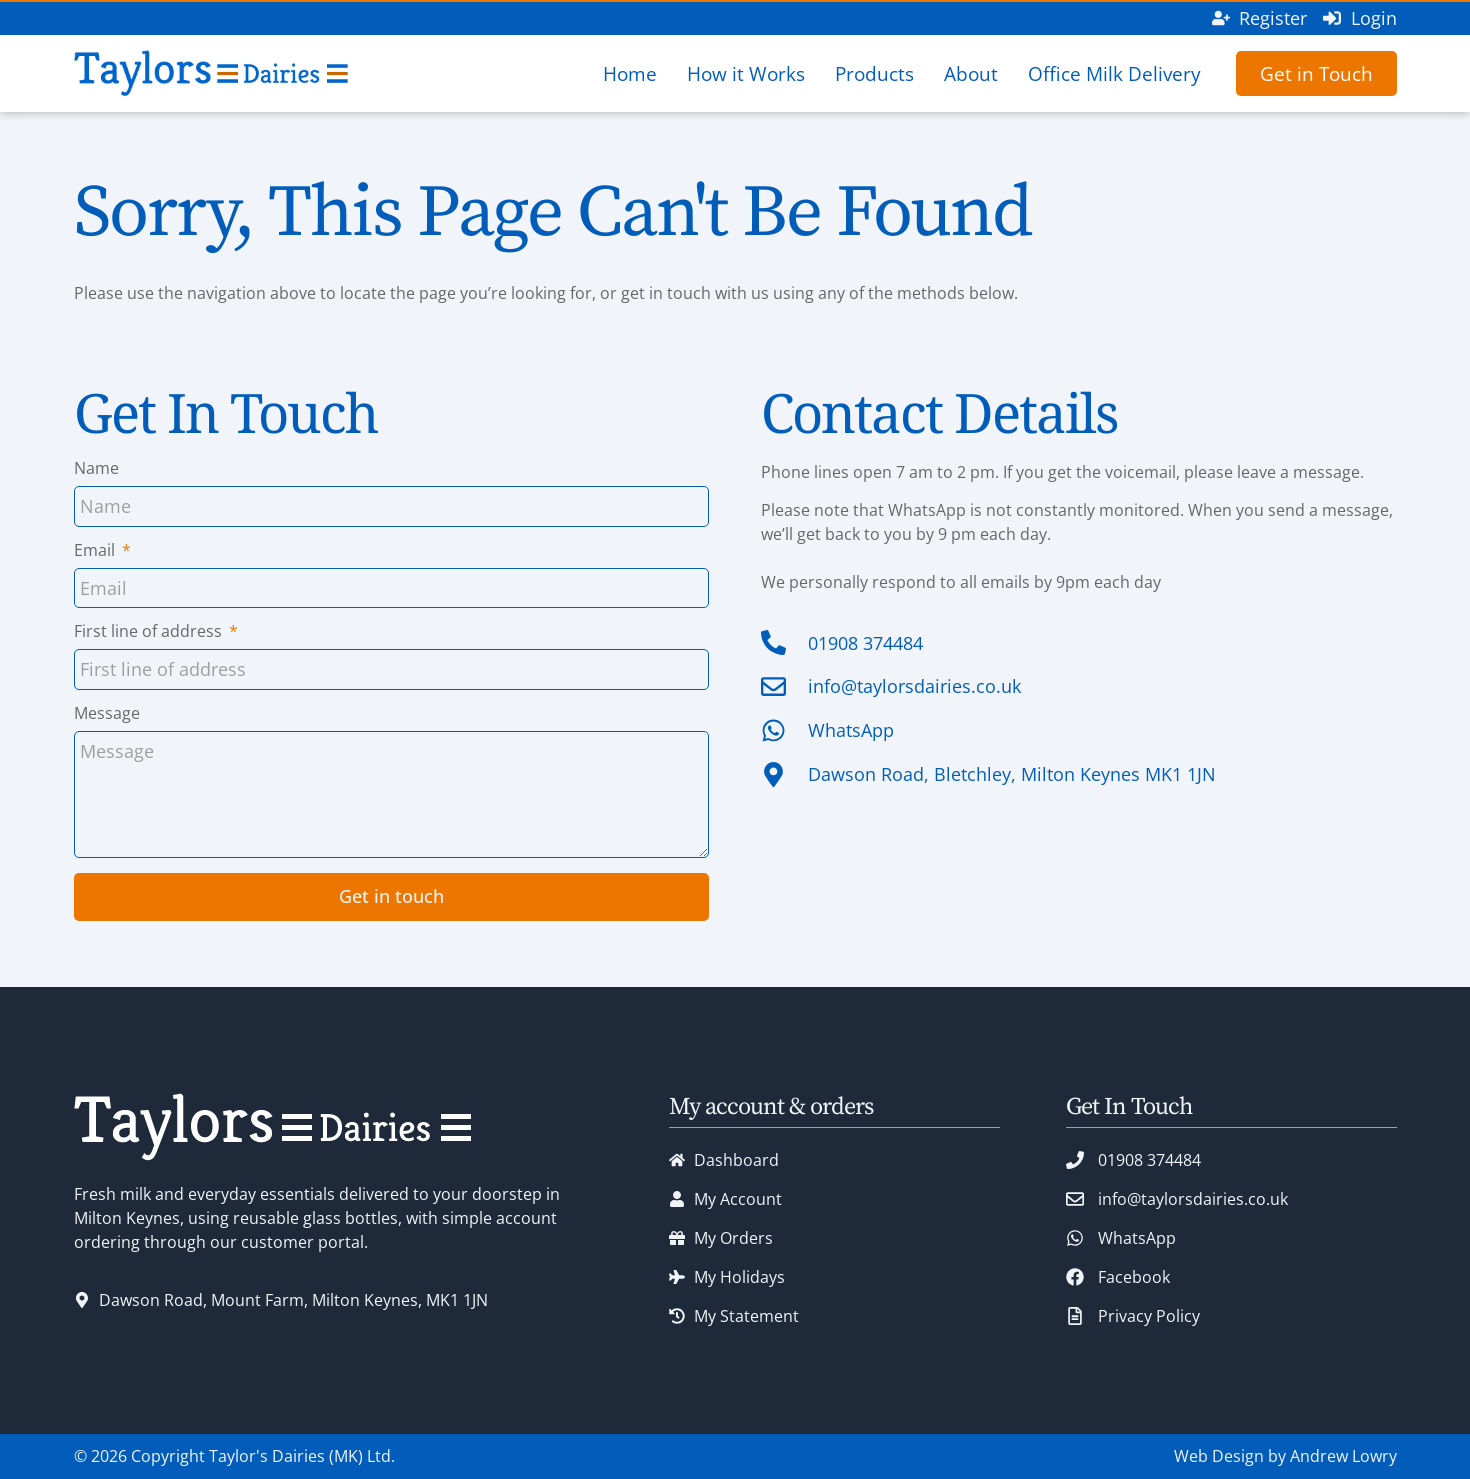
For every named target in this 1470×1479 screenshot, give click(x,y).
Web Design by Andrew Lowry (1285, 1456)
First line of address (150, 632)
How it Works (746, 73)
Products (874, 73)
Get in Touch (1316, 73)
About (971, 73)
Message (107, 714)
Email (96, 551)
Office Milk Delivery (1114, 73)
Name (96, 469)
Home (630, 73)
